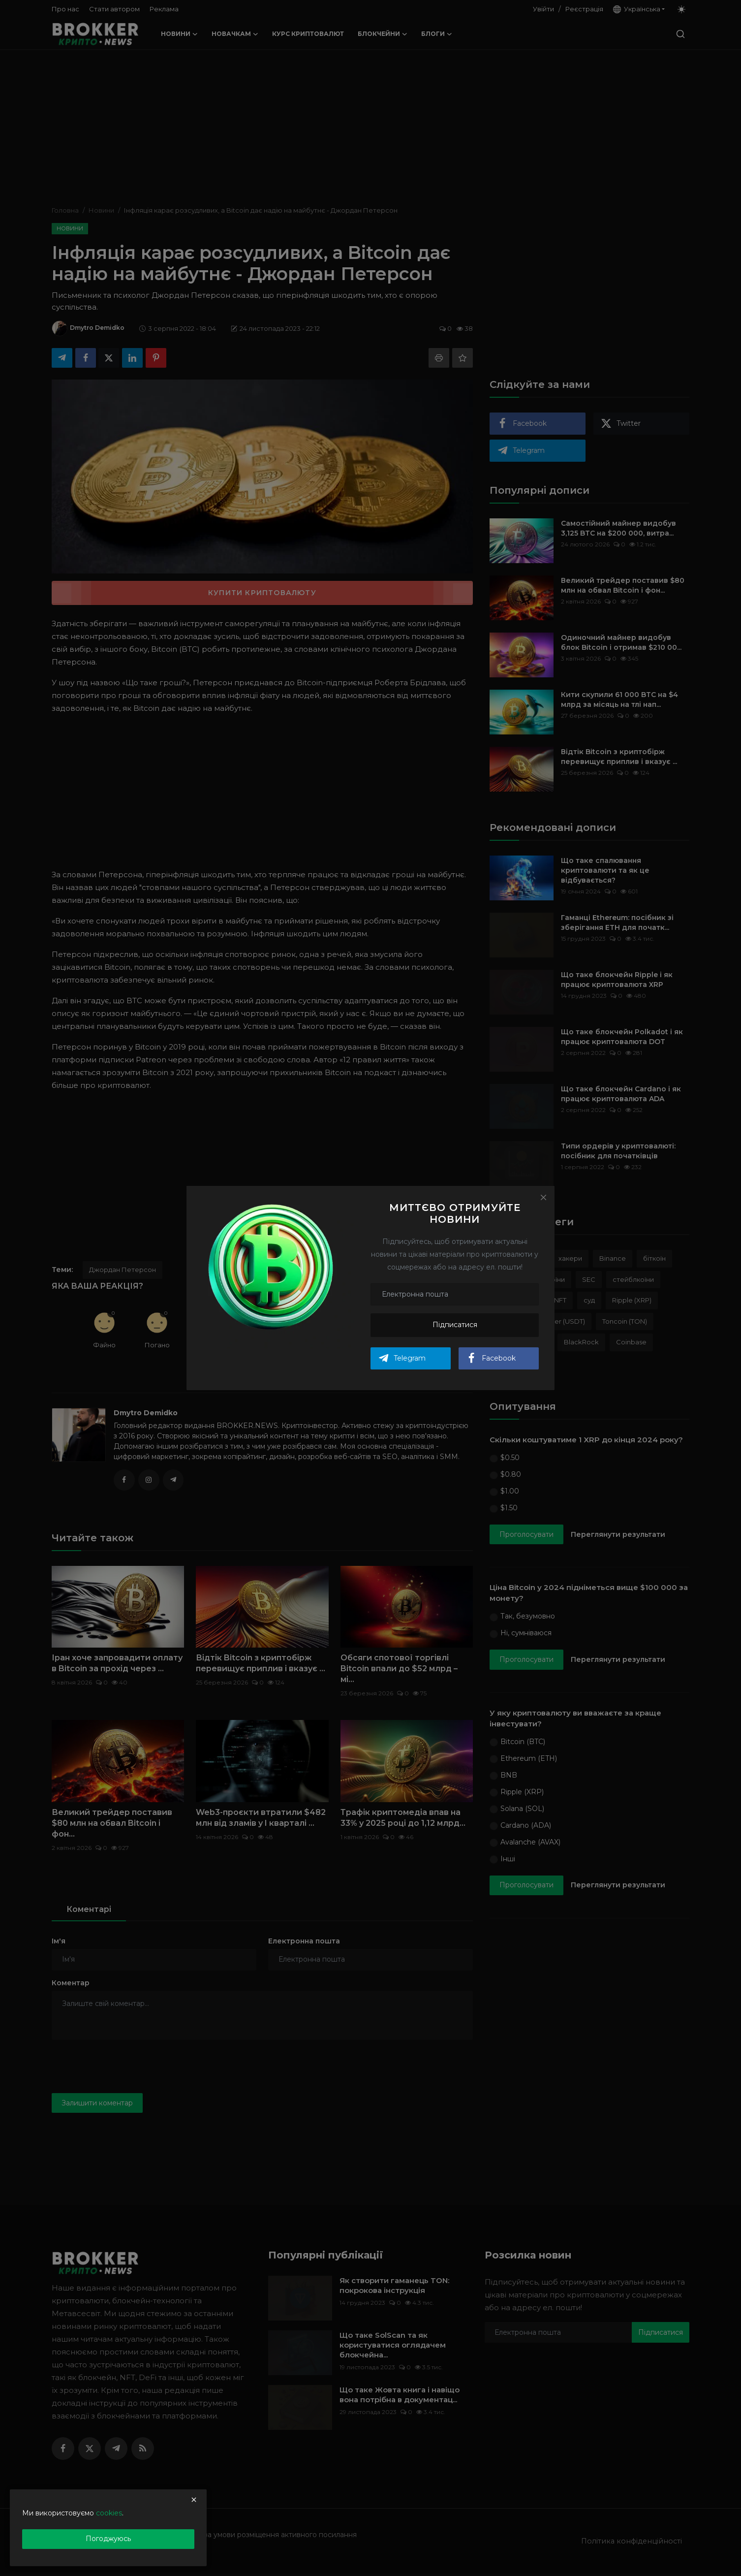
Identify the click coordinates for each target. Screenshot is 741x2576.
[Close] (543, 1197)
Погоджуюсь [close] (108, 2538)
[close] (194, 2499)
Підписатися (454, 1324)
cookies (109, 2513)
